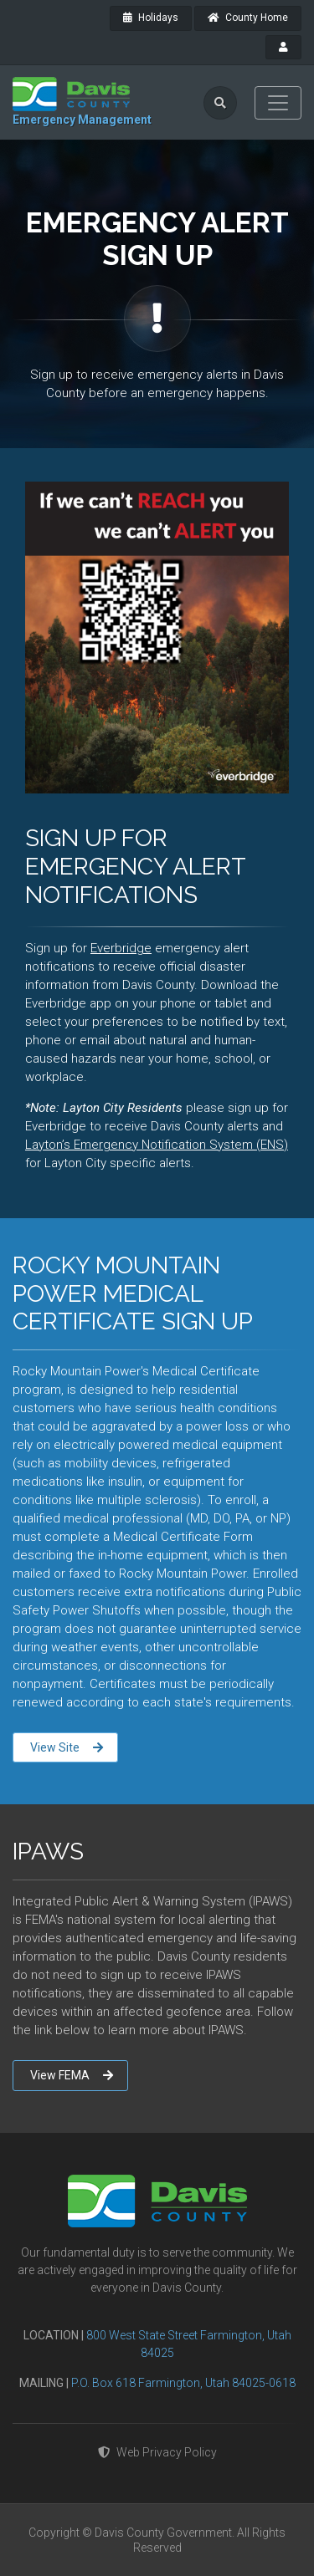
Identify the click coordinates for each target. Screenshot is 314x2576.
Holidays (150, 17)
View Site (66, 1747)
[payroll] (283, 47)
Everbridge (121, 948)
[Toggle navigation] (278, 103)
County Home (248, 17)
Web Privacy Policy (157, 2452)
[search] (220, 103)
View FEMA (71, 2075)
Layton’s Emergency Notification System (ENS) (156, 1144)
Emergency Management (82, 119)
